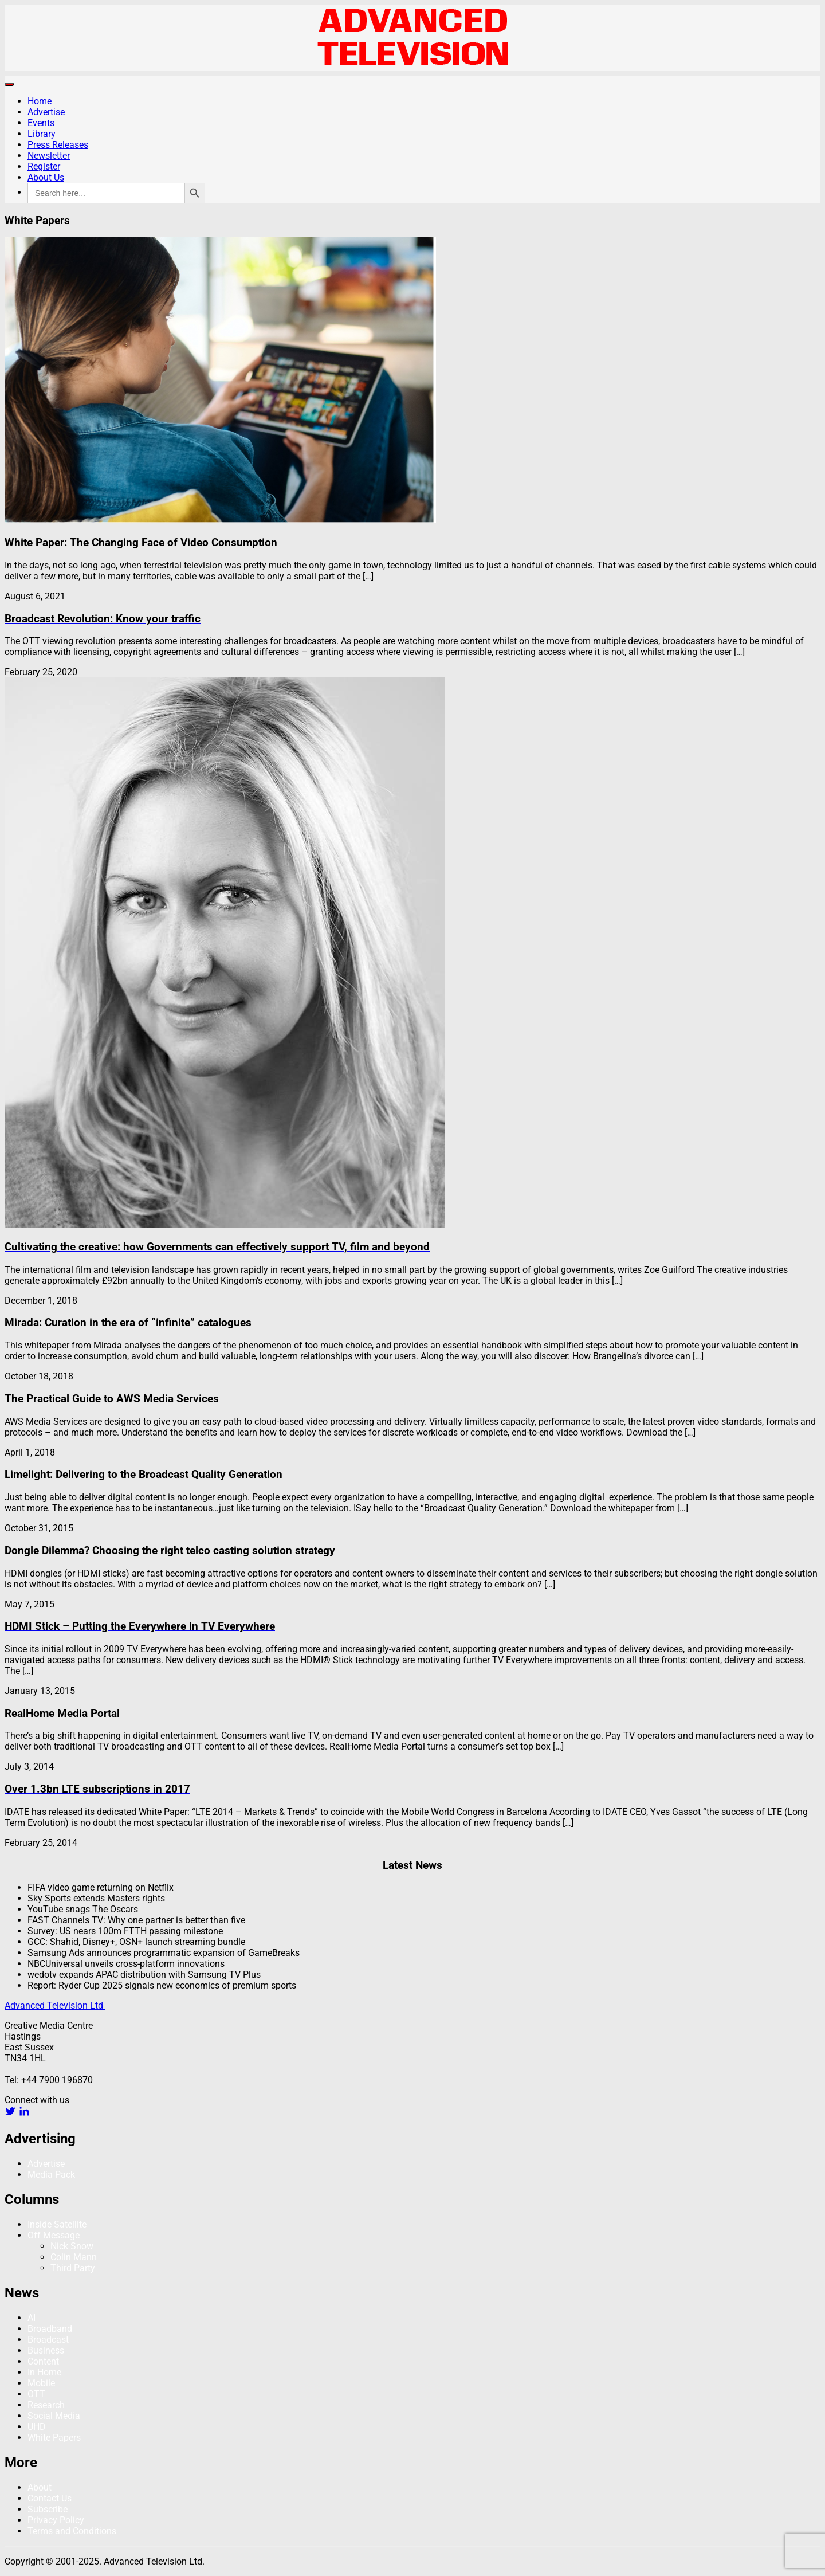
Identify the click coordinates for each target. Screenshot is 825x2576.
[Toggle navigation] (9, 84)
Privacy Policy (56, 2520)
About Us (46, 177)
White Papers (54, 2437)
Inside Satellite (57, 2224)
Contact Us (50, 2498)
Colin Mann (73, 2257)
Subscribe (48, 2509)
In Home (44, 2372)
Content (43, 2361)
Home (40, 101)
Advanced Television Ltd (55, 2005)
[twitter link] (11, 2113)
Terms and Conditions (72, 2531)
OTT (36, 2394)
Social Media (54, 2415)
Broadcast (48, 2339)
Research (46, 2404)
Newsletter (49, 155)
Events (41, 122)
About (40, 2487)
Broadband (50, 2328)
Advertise (46, 112)
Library (42, 133)
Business (46, 2350)
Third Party (72, 2268)
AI (32, 2317)
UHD (37, 2426)
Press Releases (58, 144)
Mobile (41, 2383)
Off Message (54, 2235)
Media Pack (51, 2174)
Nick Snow (71, 2246)
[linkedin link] (24, 2113)
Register (44, 166)
